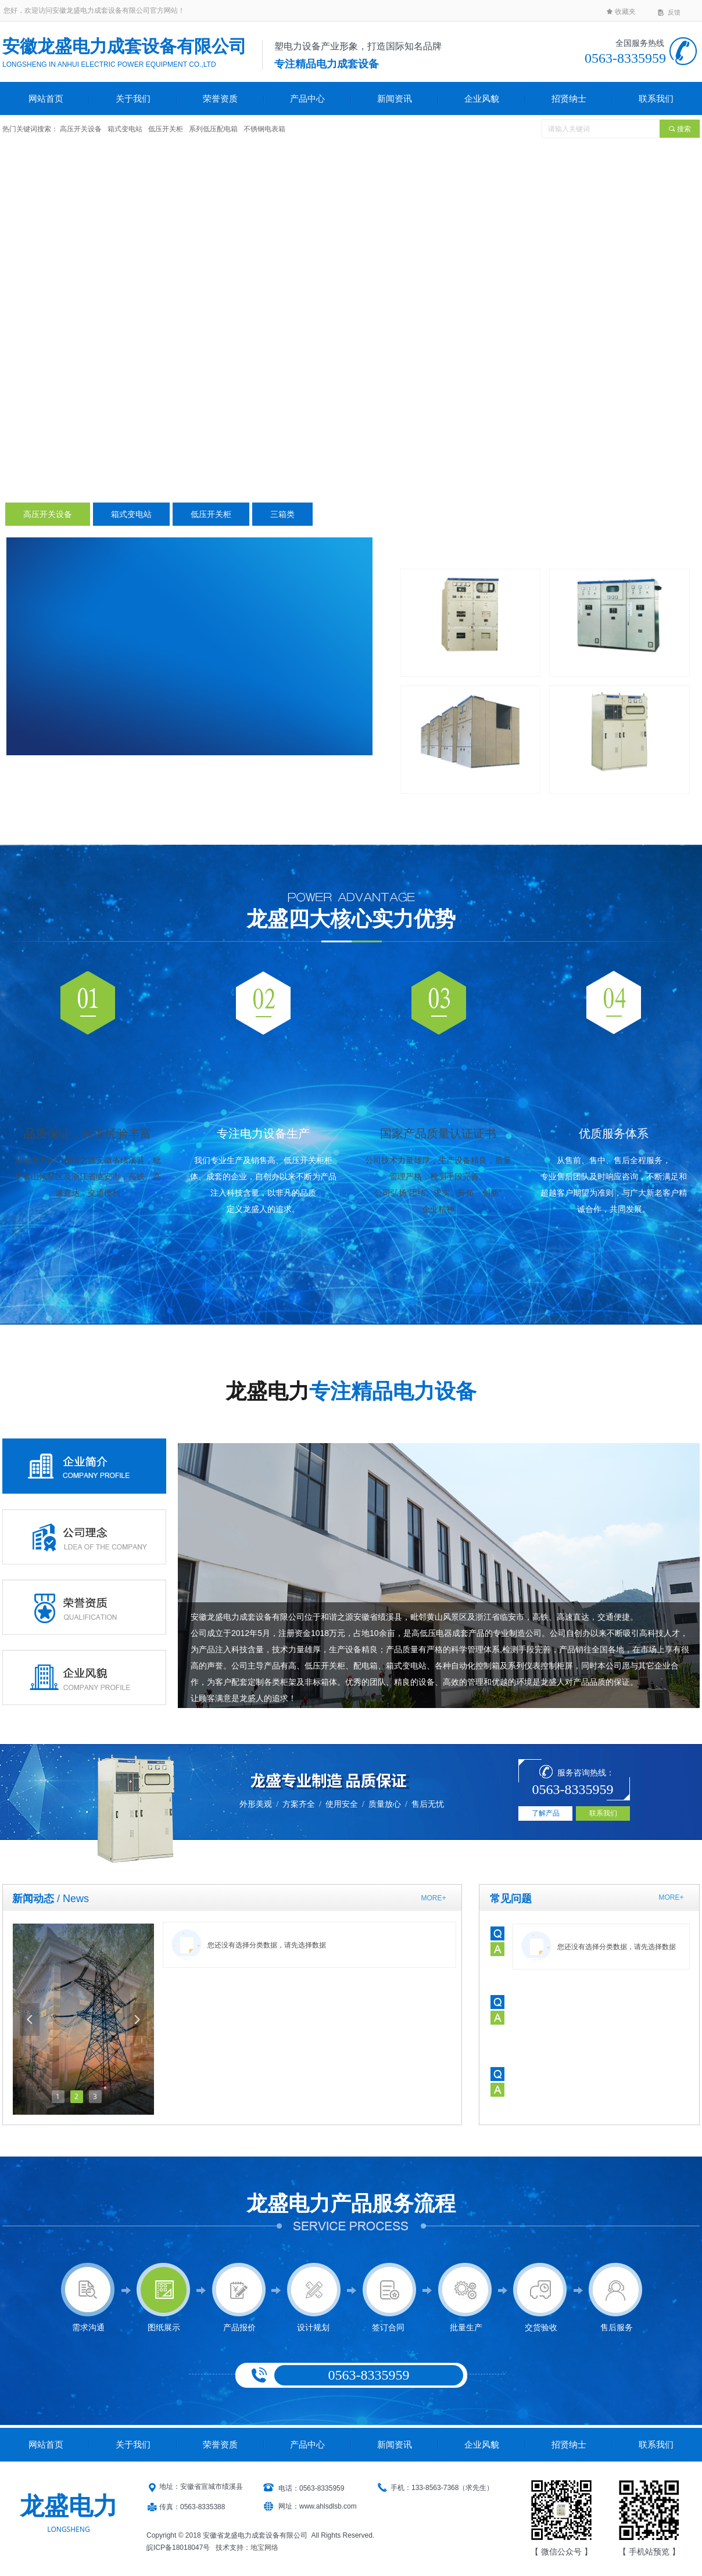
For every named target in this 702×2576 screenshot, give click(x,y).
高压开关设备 (47, 514)
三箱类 (282, 514)
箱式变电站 (131, 514)
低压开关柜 (211, 514)
